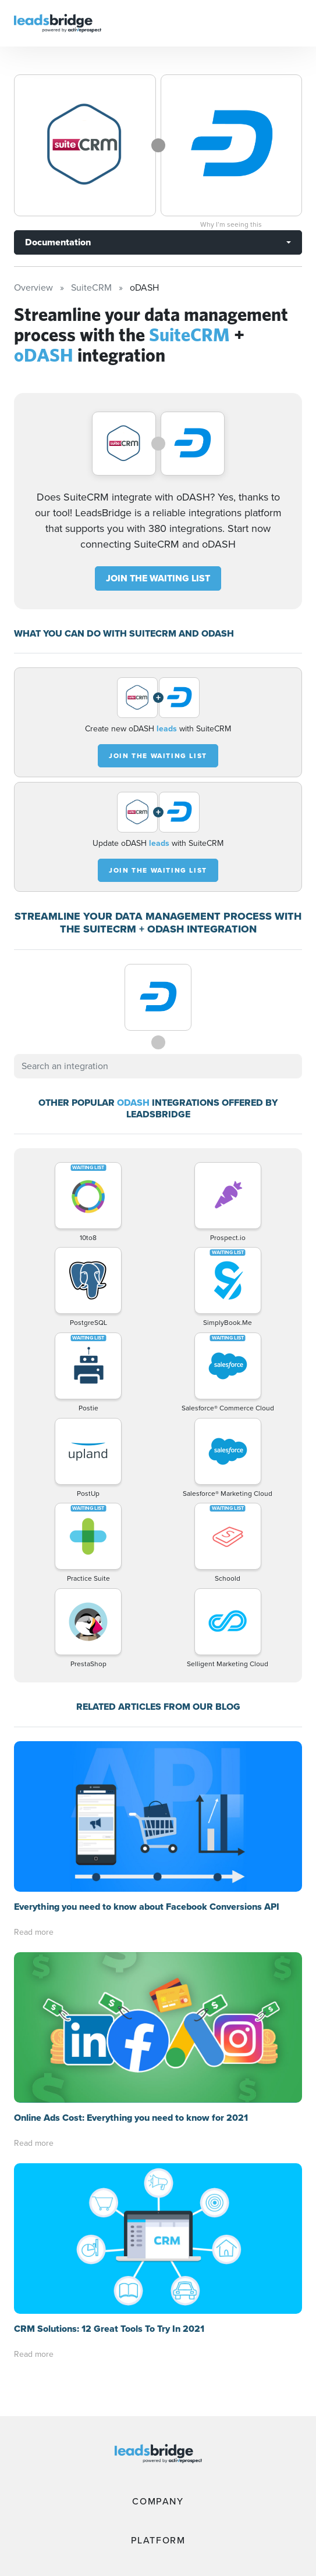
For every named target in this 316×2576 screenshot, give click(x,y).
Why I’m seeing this (231, 224)
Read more (34, 1932)
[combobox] (158, 1066)
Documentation (58, 242)
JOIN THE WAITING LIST (158, 578)
